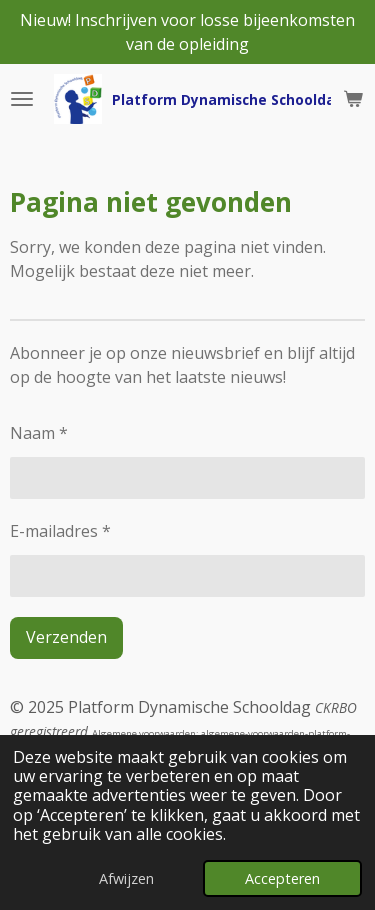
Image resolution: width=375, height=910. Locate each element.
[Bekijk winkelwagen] (353, 99)
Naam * (39, 433)
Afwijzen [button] (126, 878)
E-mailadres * (60, 531)
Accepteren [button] (282, 878)
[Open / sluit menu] (22, 99)
